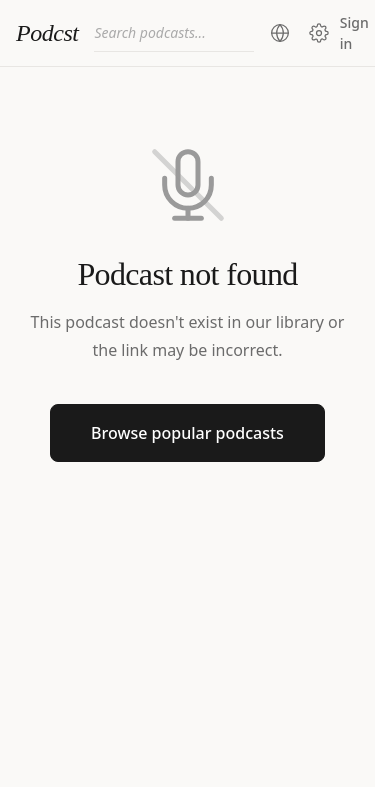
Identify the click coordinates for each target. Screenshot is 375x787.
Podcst (47, 33)
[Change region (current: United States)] (280, 33)
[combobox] (174, 33)
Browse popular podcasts (187, 433)
